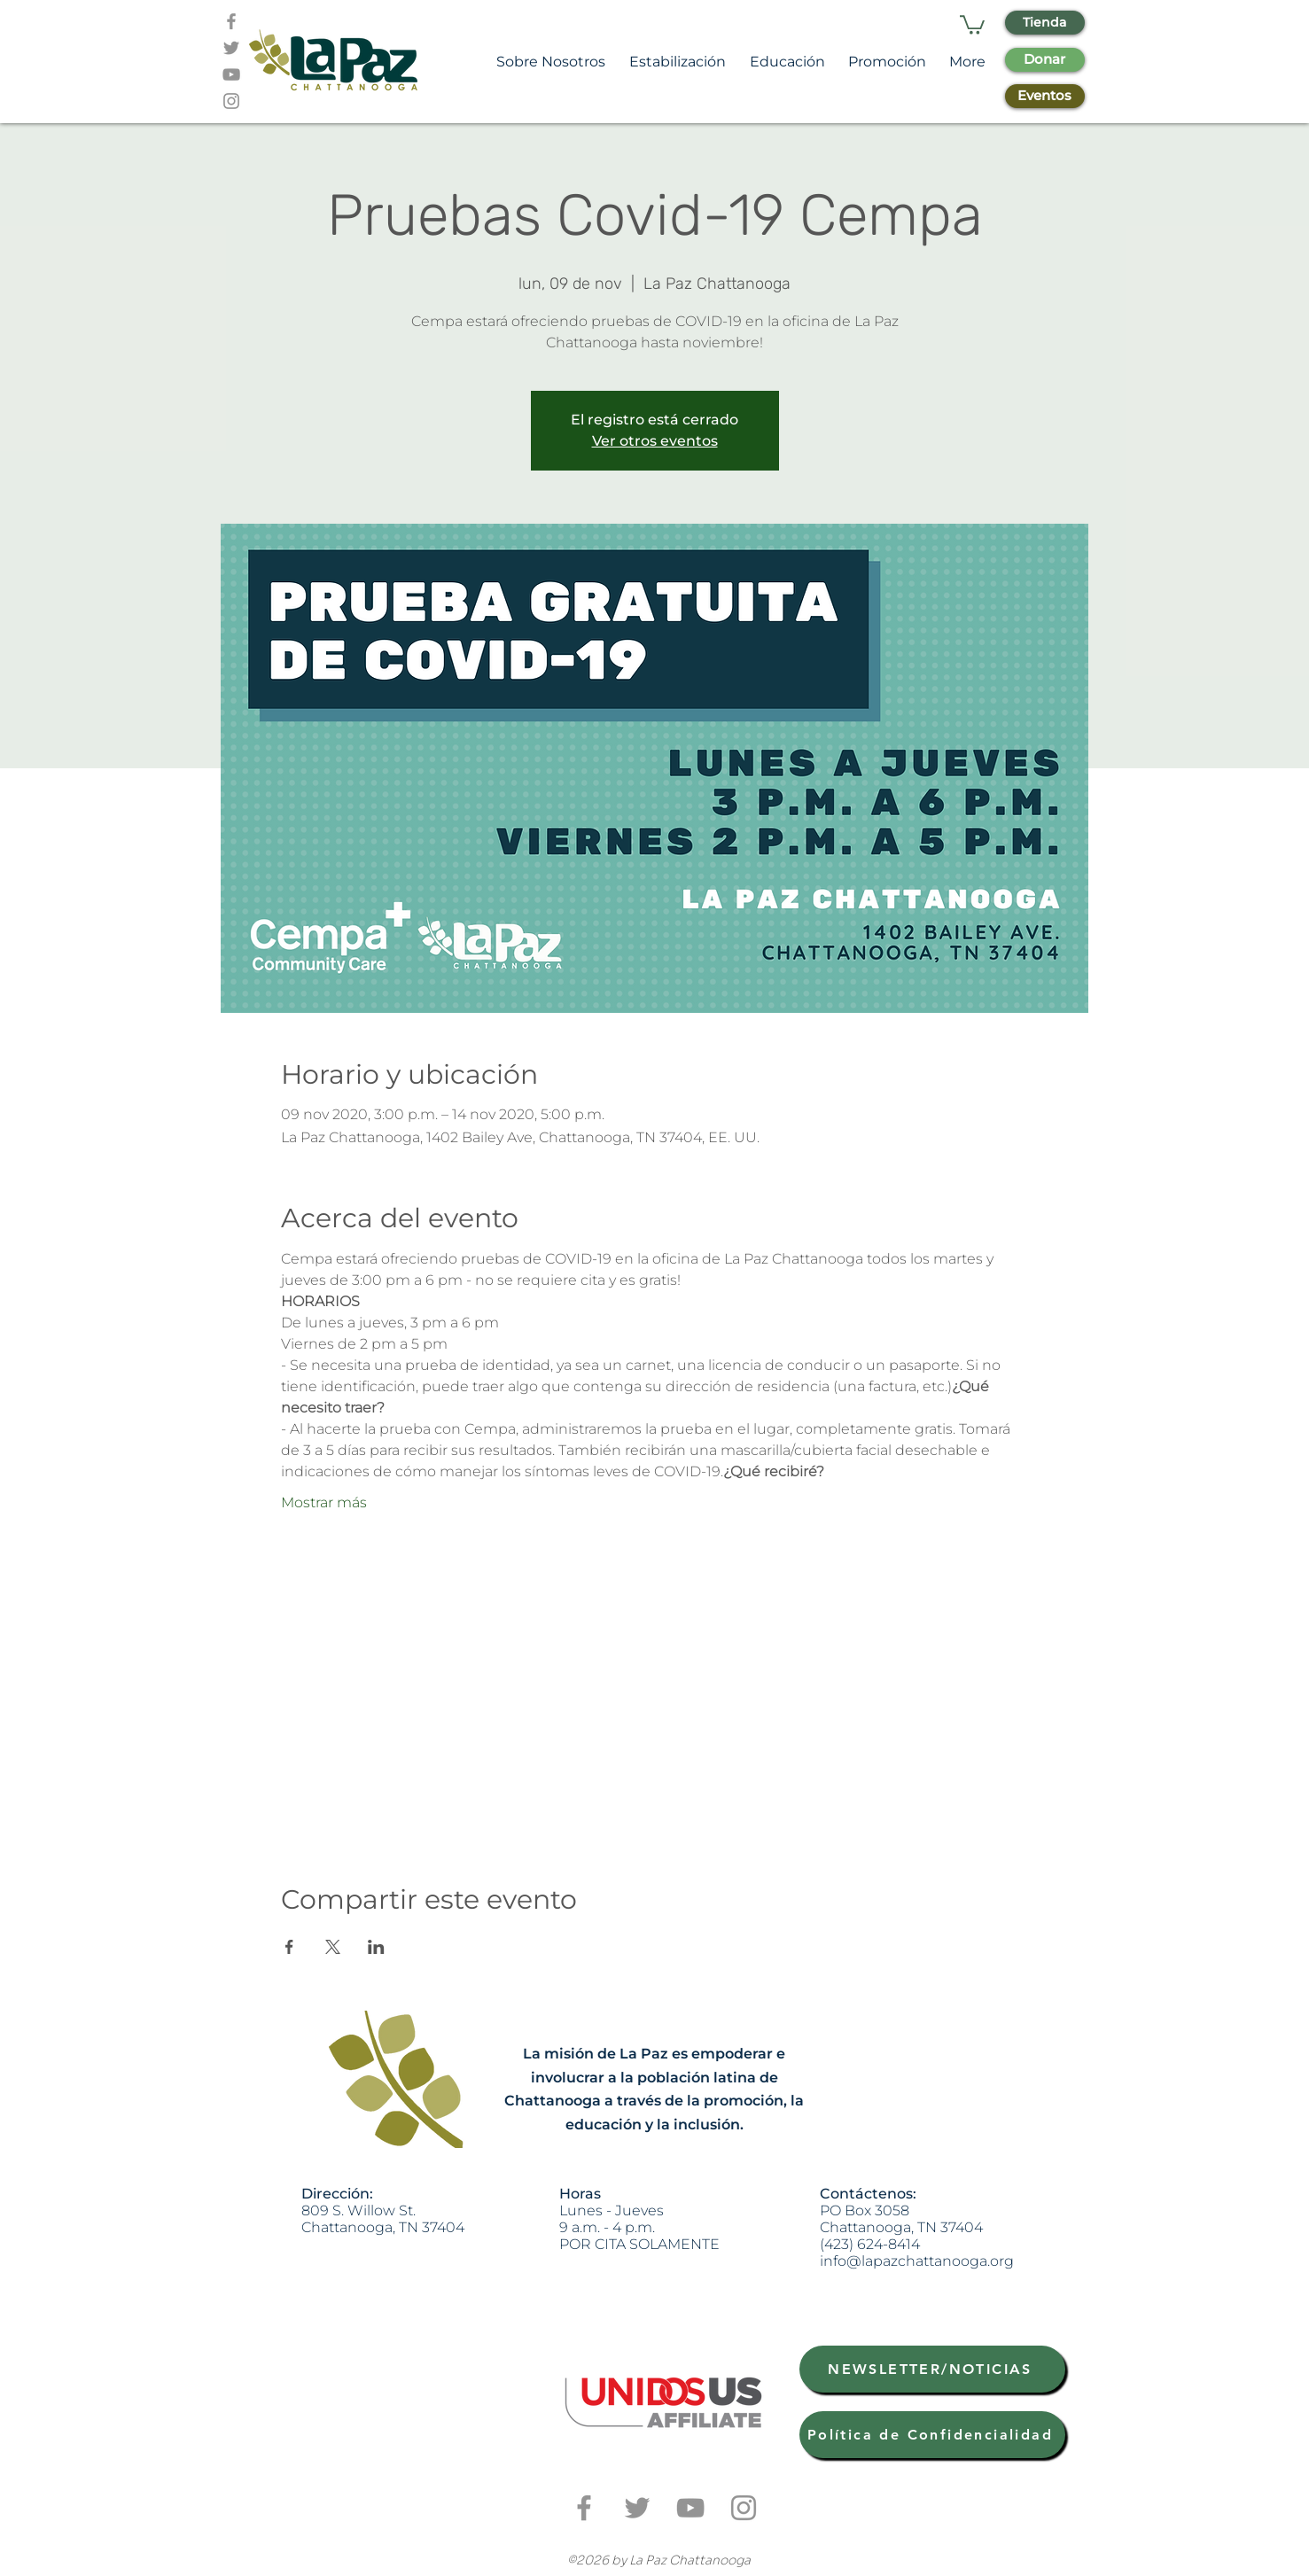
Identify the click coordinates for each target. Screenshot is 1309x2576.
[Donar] (1045, 60)
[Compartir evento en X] (332, 1947)
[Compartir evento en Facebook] (289, 1947)
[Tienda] (1045, 23)
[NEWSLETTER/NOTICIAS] (932, 2369)
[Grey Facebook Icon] (231, 21)
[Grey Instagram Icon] (231, 101)
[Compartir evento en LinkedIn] (376, 1947)
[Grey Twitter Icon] (231, 47)
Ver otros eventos (655, 440)
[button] (972, 24)
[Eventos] (1045, 96)
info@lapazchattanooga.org (917, 2261)
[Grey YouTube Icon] (231, 74)
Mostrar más (324, 1502)
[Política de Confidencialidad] (932, 2434)
